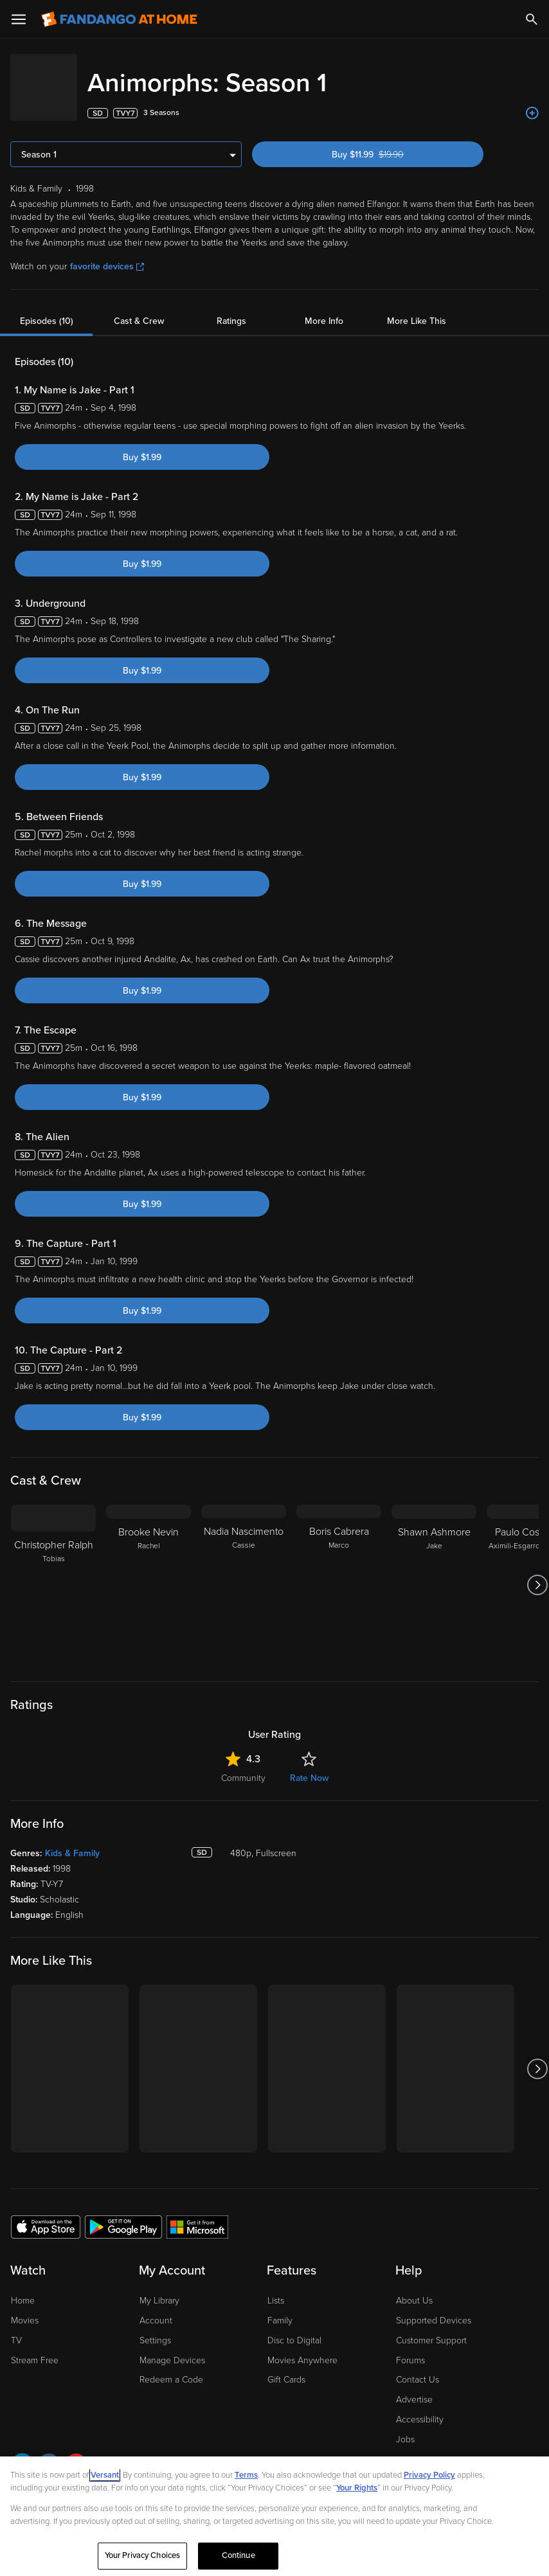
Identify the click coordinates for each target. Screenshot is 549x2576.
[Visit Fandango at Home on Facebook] (49, 2453)
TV (16, 2327)
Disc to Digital (294, 2327)
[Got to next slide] (537, 1572)
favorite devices (107, 253)
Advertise (414, 2386)
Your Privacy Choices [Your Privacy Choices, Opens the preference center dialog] (143, 2555)
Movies (25, 2307)
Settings (155, 2327)
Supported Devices (433, 2307)
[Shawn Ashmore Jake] (434, 1572)
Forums (410, 2347)
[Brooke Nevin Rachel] (148, 1572)
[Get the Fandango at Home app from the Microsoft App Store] (197, 2213)
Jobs (405, 2426)
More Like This (416, 308)
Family (279, 2307)
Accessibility (420, 2406)
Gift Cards (286, 2366)
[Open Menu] (19, 19)
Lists (275, 2287)
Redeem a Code (171, 2366)
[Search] (531, 19)
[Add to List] (532, 100)
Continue (238, 2555)
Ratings (231, 308)
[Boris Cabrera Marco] (339, 1572)
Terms (246, 2475)
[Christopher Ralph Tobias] (53, 1572)
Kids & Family (72, 1840)
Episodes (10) (46, 308)
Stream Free (35, 2347)
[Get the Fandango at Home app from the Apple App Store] (45, 2213)
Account (156, 2307)
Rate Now (309, 1765)
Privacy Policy (429, 2475)
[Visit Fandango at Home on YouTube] (76, 2453)
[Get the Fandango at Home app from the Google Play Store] (123, 2213)
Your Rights (356, 2488)
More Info (324, 308)
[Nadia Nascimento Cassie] (244, 1572)
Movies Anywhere (302, 2347)
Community (243, 1765)
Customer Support (431, 2327)
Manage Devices (172, 2347)
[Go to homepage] (119, 19)
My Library (159, 2287)
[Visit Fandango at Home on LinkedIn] (22, 2453)
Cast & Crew (139, 308)
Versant (105, 2475)
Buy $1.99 (142, 444)
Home (23, 2287)
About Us (414, 2287)
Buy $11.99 (390, 141)
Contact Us (417, 2366)
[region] (274, 2516)
